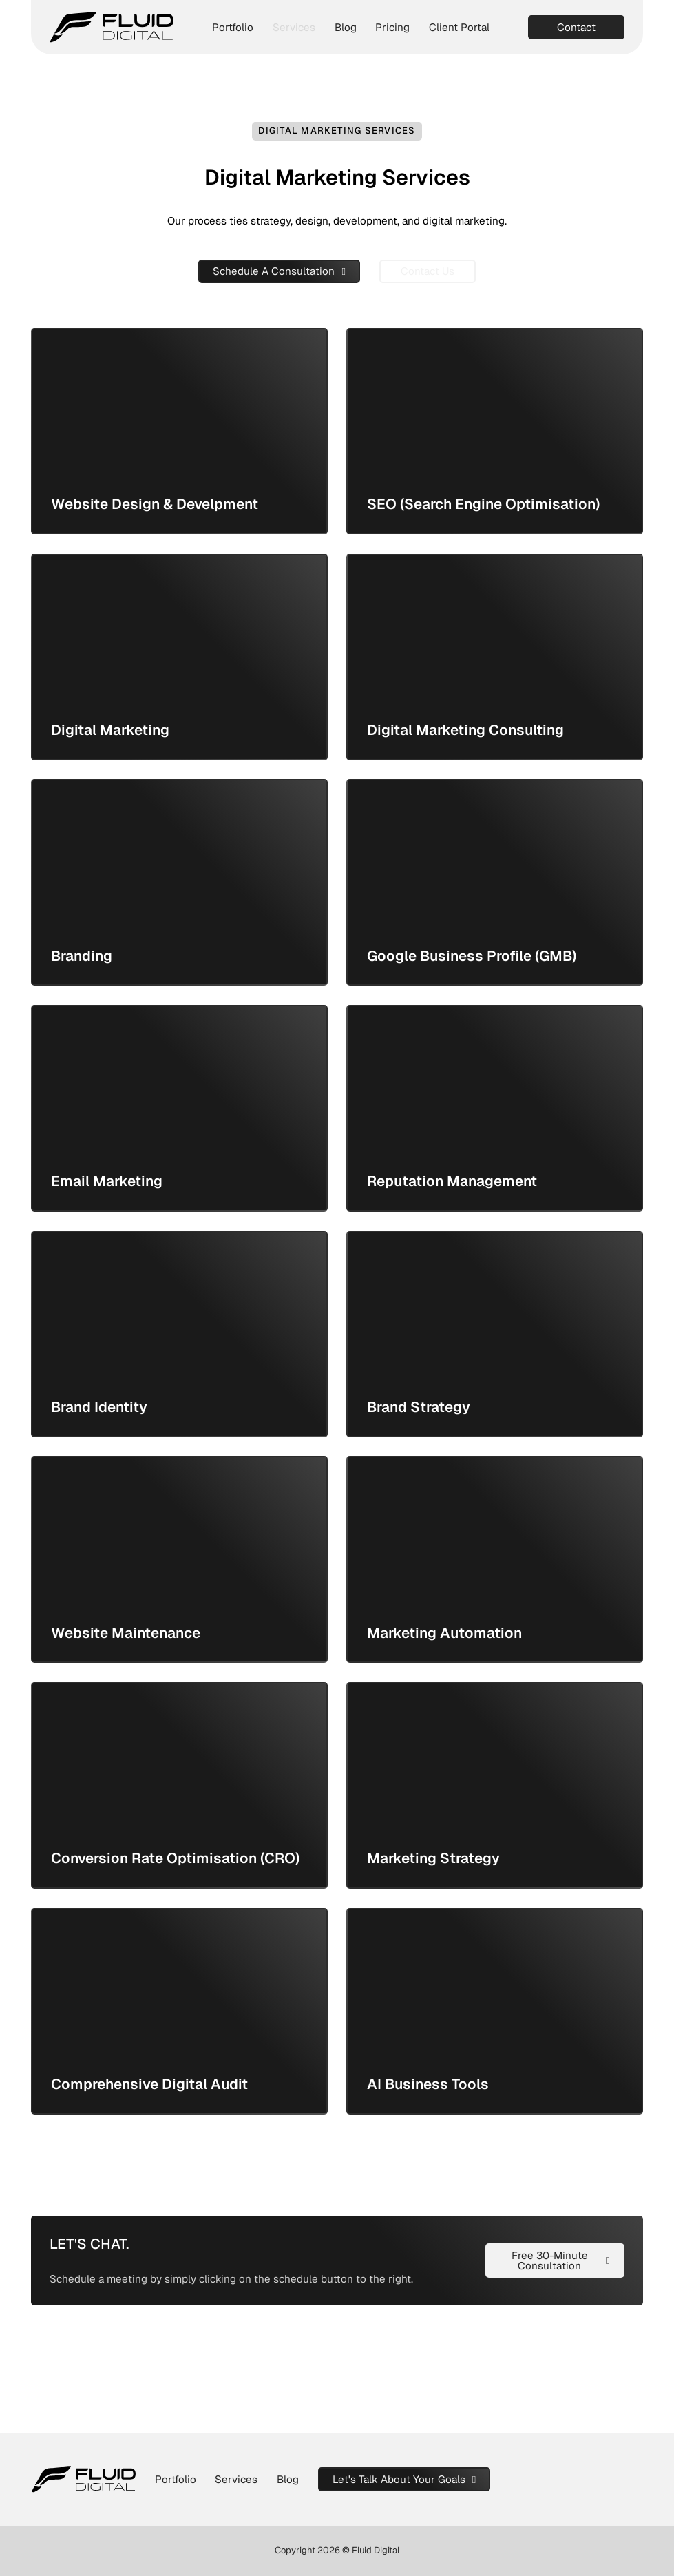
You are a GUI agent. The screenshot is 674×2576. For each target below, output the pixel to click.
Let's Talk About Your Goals (404, 2479)
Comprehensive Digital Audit (149, 2084)
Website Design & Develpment (154, 504)
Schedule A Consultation (279, 271)
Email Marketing (106, 1181)
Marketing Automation (444, 1632)
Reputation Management (452, 1181)
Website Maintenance (125, 1632)
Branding (81, 955)
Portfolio (232, 27)
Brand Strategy (418, 1407)
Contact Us (427, 271)
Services (294, 27)
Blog (346, 27)
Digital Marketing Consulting (465, 729)
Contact (576, 27)
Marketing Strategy (433, 1858)
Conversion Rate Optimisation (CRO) (175, 1858)
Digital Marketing (110, 729)
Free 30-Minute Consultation (561, 2260)
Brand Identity (99, 1407)
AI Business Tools (428, 2084)
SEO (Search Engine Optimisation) (483, 504)
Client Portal (459, 27)
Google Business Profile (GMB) (471, 955)
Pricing (392, 27)
